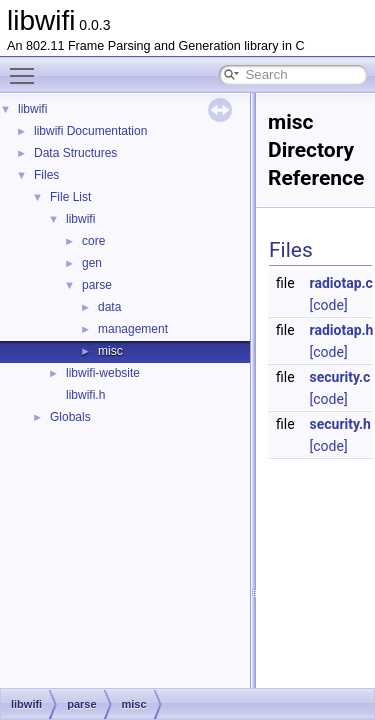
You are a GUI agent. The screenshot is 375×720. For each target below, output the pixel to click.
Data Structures (75, 153)
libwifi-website (103, 373)
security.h (340, 424)
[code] (329, 305)
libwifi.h (85, 395)
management (133, 329)
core (93, 241)
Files (46, 175)
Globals (70, 417)
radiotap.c (341, 283)
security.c (340, 377)
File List (70, 197)
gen (92, 263)
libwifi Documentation (90, 131)
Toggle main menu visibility (27, 67)
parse (97, 285)
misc (110, 351)
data (109, 307)
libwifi (32, 109)
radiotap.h (342, 330)
